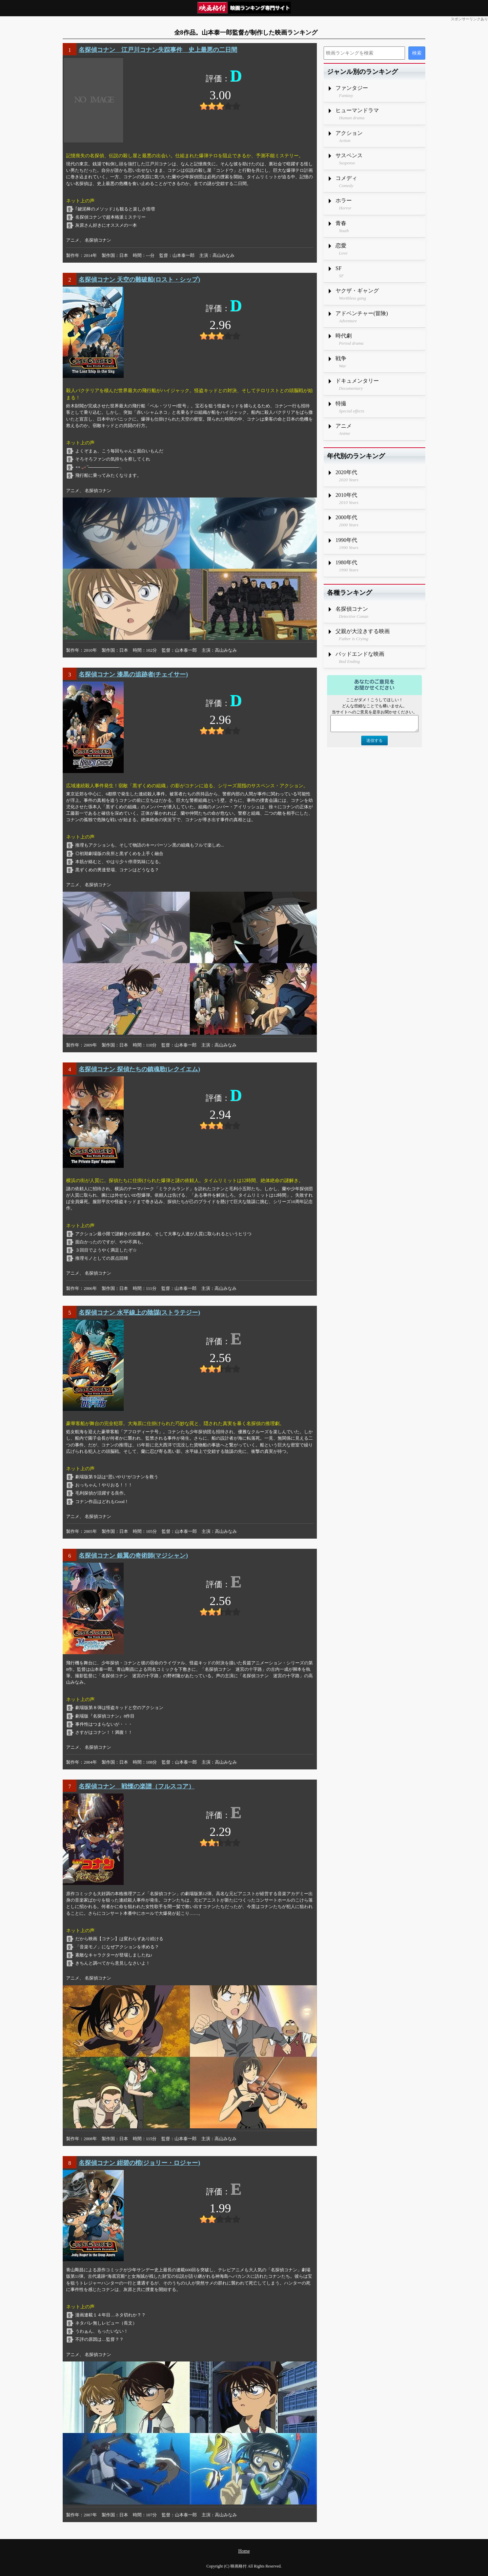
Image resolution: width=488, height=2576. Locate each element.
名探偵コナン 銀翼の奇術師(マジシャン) (133, 1555)
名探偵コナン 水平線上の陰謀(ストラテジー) (139, 1312)
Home (244, 2551)
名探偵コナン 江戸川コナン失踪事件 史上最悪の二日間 (158, 49)
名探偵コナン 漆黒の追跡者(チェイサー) (133, 674)
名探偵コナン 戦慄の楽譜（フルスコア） (137, 1786)
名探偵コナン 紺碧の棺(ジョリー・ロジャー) (139, 2162)
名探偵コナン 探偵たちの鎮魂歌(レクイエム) (139, 1069)
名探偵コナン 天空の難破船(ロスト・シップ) (139, 279)
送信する (374, 740)
